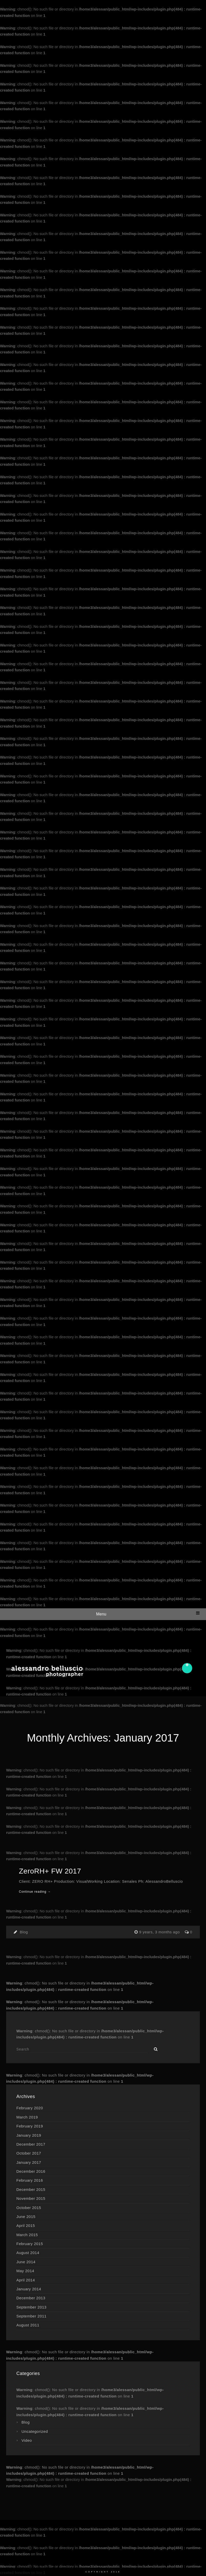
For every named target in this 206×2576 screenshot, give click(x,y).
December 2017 (30, 2144)
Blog (24, 1932)
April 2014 (25, 2280)
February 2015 (29, 2244)
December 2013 (30, 2298)
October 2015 (28, 2207)
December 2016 (30, 2171)
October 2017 (28, 2153)
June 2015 (26, 2216)
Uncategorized (34, 2431)
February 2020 (29, 2108)
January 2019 (28, 2135)
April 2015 (25, 2225)
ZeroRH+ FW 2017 (50, 1871)
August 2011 (27, 2325)
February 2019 (29, 2126)
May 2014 (25, 2271)
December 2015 (30, 2189)
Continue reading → (35, 1891)
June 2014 (26, 2262)
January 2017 (28, 2162)
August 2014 (27, 2252)
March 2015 (27, 2235)
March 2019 (27, 2117)
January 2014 (28, 2289)
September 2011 (31, 2316)
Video (26, 2440)
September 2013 (31, 2307)
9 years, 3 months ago (160, 1932)
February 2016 (29, 2180)
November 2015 (30, 2198)
